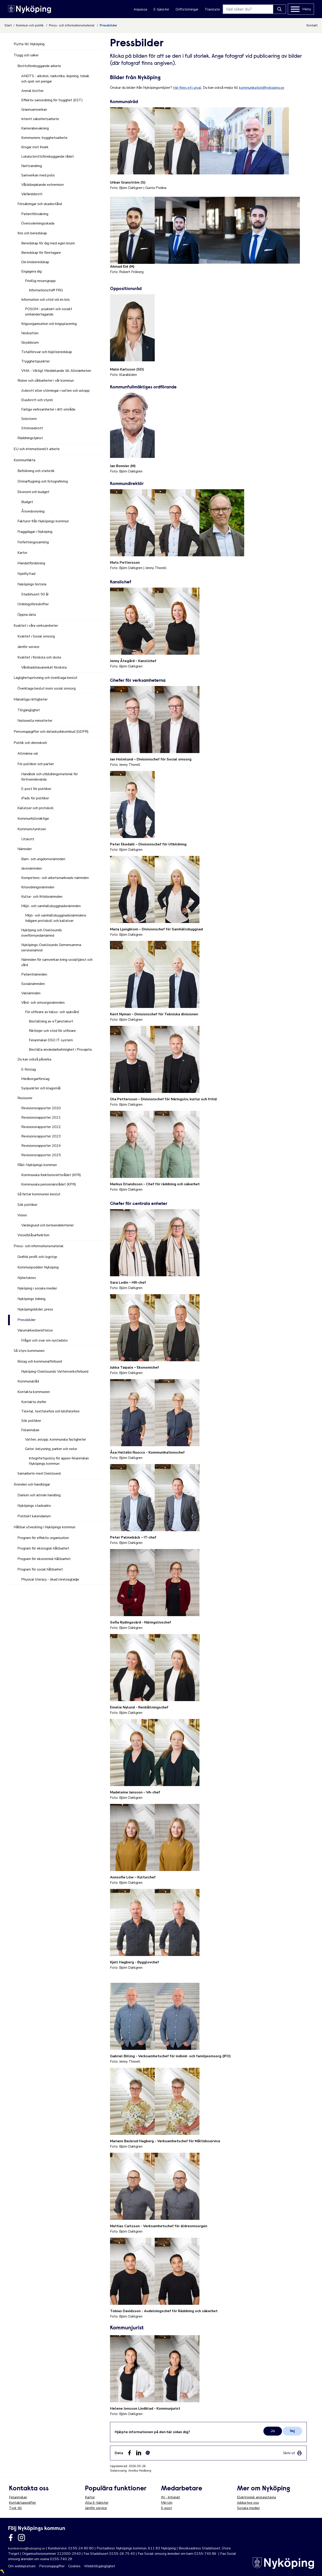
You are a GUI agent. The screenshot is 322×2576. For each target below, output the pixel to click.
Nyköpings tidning (31, 1298)
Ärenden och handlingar (32, 1484)
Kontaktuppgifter (22, 2502)
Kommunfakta (24, 460)
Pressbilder (26, 1319)
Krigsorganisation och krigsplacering (49, 323)
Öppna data (26, 614)
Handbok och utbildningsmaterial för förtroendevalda (49, 777)
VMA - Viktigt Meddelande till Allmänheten (56, 370)
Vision (22, 1215)
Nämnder (24, 849)
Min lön (166, 2502)
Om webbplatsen (22, 2566)
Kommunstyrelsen (31, 829)
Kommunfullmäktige (33, 818)
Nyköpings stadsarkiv (34, 1505)
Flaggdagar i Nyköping (34, 531)
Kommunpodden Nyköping (38, 1267)
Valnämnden (30, 993)
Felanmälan (30, 1430)
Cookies (74, 2566)
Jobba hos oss (248, 2502)
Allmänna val (27, 753)
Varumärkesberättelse (35, 1330)
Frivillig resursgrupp (40, 280)
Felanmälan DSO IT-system (51, 1040)
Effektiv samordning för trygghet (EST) (52, 100)
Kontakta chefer (33, 1401)
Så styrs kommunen (29, 1350)
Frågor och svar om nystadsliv (44, 1340)
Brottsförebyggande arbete (39, 66)
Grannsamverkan (34, 109)
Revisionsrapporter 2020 (41, 1108)
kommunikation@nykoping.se (261, 87)
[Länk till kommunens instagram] (21, 2537)
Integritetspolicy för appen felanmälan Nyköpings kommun (59, 1461)
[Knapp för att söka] (279, 9)
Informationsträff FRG (46, 290)
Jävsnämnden (31, 868)
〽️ (2, 2571)
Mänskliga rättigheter (31, 699)
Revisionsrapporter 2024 (41, 1145)
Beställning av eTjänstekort (51, 1021)
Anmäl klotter (32, 90)
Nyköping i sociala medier (37, 1288)
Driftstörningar (187, 9)
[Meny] (301, 9)
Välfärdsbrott (31, 194)
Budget (27, 502)
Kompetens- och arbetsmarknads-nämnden (55, 877)
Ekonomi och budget (33, 491)
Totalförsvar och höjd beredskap (46, 351)
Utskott (27, 839)
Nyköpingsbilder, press (35, 1309)
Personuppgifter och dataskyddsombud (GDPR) (51, 731)
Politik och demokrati (30, 742)
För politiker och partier (35, 764)
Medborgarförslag (35, 1078)
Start (8, 25)
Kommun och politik (30, 25)
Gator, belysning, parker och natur (51, 1448)
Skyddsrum (30, 342)
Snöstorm (29, 418)
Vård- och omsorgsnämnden (43, 1002)
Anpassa (140, 9)
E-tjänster (161, 9)
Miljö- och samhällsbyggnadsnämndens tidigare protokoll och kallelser (55, 918)
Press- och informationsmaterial (72, 25)
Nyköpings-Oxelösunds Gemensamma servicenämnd (51, 947)
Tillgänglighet (28, 710)
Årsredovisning (32, 511)
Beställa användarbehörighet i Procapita (60, 1049)
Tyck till (15, 2508)
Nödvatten (29, 333)
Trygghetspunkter (35, 361)
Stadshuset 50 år (35, 594)
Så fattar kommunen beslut (38, 1194)
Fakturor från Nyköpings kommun (43, 521)
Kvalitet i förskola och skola (39, 657)
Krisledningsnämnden (37, 887)
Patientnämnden (34, 974)
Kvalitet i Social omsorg (36, 636)
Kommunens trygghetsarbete (44, 137)
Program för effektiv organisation (43, 1537)
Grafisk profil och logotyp (37, 1256)
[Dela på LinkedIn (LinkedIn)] (138, 2452)
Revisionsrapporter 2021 (41, 1117)
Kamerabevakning (35, 128)
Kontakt (312, 25)
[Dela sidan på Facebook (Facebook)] (129, 2452)
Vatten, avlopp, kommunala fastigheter (55, 1439)
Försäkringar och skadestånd (39, 203)
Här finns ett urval (187, 87)
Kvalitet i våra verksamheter (36, 625)
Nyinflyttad (26, 573)
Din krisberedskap (35, 262)
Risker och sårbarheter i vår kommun (45, 380)
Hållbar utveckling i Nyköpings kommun (44, 1527)
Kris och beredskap (32, 233)
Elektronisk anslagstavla (256, 2497)
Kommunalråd (28, 1381)
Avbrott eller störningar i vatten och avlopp (55, 390)
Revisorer (24, 1098)
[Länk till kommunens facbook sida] (10, 2537)
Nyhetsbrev (26, 1277)
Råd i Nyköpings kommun (37, 1164)
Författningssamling (33, 542)
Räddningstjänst (30, 438)
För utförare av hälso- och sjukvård (52, 1012)
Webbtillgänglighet (99, 2566)
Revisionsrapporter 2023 (41, 1136)
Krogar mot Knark (35, 147)
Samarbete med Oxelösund (39, 1473)
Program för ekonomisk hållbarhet (44, 1558)
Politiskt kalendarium (34, 1516)
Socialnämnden (33, 983)
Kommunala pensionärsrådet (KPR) (48, 1184)
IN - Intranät (170, 2497)
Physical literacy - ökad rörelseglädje (50, 1579)
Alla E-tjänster (96, 2502)
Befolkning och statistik (36, 470)
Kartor (22, 552)
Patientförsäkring (34, 214)
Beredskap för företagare (41, 252)
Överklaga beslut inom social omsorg (46, 688)
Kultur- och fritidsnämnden (41, 896)
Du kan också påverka (34, 1059)
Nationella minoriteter (34, 720)
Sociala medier (248, 2508)
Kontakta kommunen (33, 1391)
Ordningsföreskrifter (33, 604)
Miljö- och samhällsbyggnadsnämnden (51, 906)
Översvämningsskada (37, 223)
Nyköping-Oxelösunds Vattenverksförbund (54, 1371)
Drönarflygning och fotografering (42, 481)
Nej (292, 2431)
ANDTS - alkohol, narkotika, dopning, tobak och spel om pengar (55, 79)
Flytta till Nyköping (29, 44)
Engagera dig (31, 271)
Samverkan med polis (38, 175)
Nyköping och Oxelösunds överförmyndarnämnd (41, 933)
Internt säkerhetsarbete (40, 118)
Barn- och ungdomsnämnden (43, 859)
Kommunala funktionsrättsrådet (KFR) (51, 1175)
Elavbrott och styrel (37, 400)
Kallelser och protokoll (35, 808)
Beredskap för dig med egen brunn (48, 243)
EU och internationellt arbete (37, 449)
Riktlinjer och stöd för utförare (52, 1030)
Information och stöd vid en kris (45, 299)
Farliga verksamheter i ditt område (48, 409)
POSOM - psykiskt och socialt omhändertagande (48, 312)
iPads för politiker (35, 798)
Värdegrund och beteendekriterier (47, 1225)
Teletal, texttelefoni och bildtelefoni (50, 1411)
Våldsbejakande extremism (42, 184)
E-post (166, 2508)
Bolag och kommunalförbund (39, 1361)
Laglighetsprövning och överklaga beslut (45, 677)
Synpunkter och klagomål (41, 1088)
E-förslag (28, 1069)
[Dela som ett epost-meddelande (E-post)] (147, 2452)
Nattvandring (31, 165)
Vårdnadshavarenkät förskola (44, 667)
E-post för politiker (36, 788)
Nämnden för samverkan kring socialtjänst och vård (57, 962)
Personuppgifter (52, 2566)
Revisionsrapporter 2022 (41, 1126)
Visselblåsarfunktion (33, 1235)
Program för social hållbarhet (40, 1569)
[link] (292, 2453)
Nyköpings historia (31, 584)
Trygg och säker (26, 55)
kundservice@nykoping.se (26, 2548)
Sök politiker (27, 1204)
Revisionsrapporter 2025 (41, 1155)
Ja (273, 2431)
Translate (212, 9)
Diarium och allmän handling (39, 1495)
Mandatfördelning (31, 563)
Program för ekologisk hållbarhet (43, 1548)
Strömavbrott (32, 428)
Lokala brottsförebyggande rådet (47, 156)
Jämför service (28, 646)
